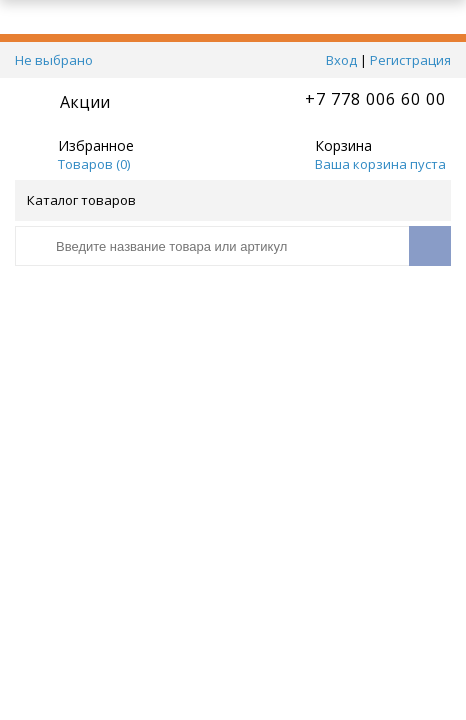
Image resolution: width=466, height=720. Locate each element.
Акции (85, 102)
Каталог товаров (231, 200)
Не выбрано (59, 60)
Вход (341, 60)
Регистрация (410, 60)
